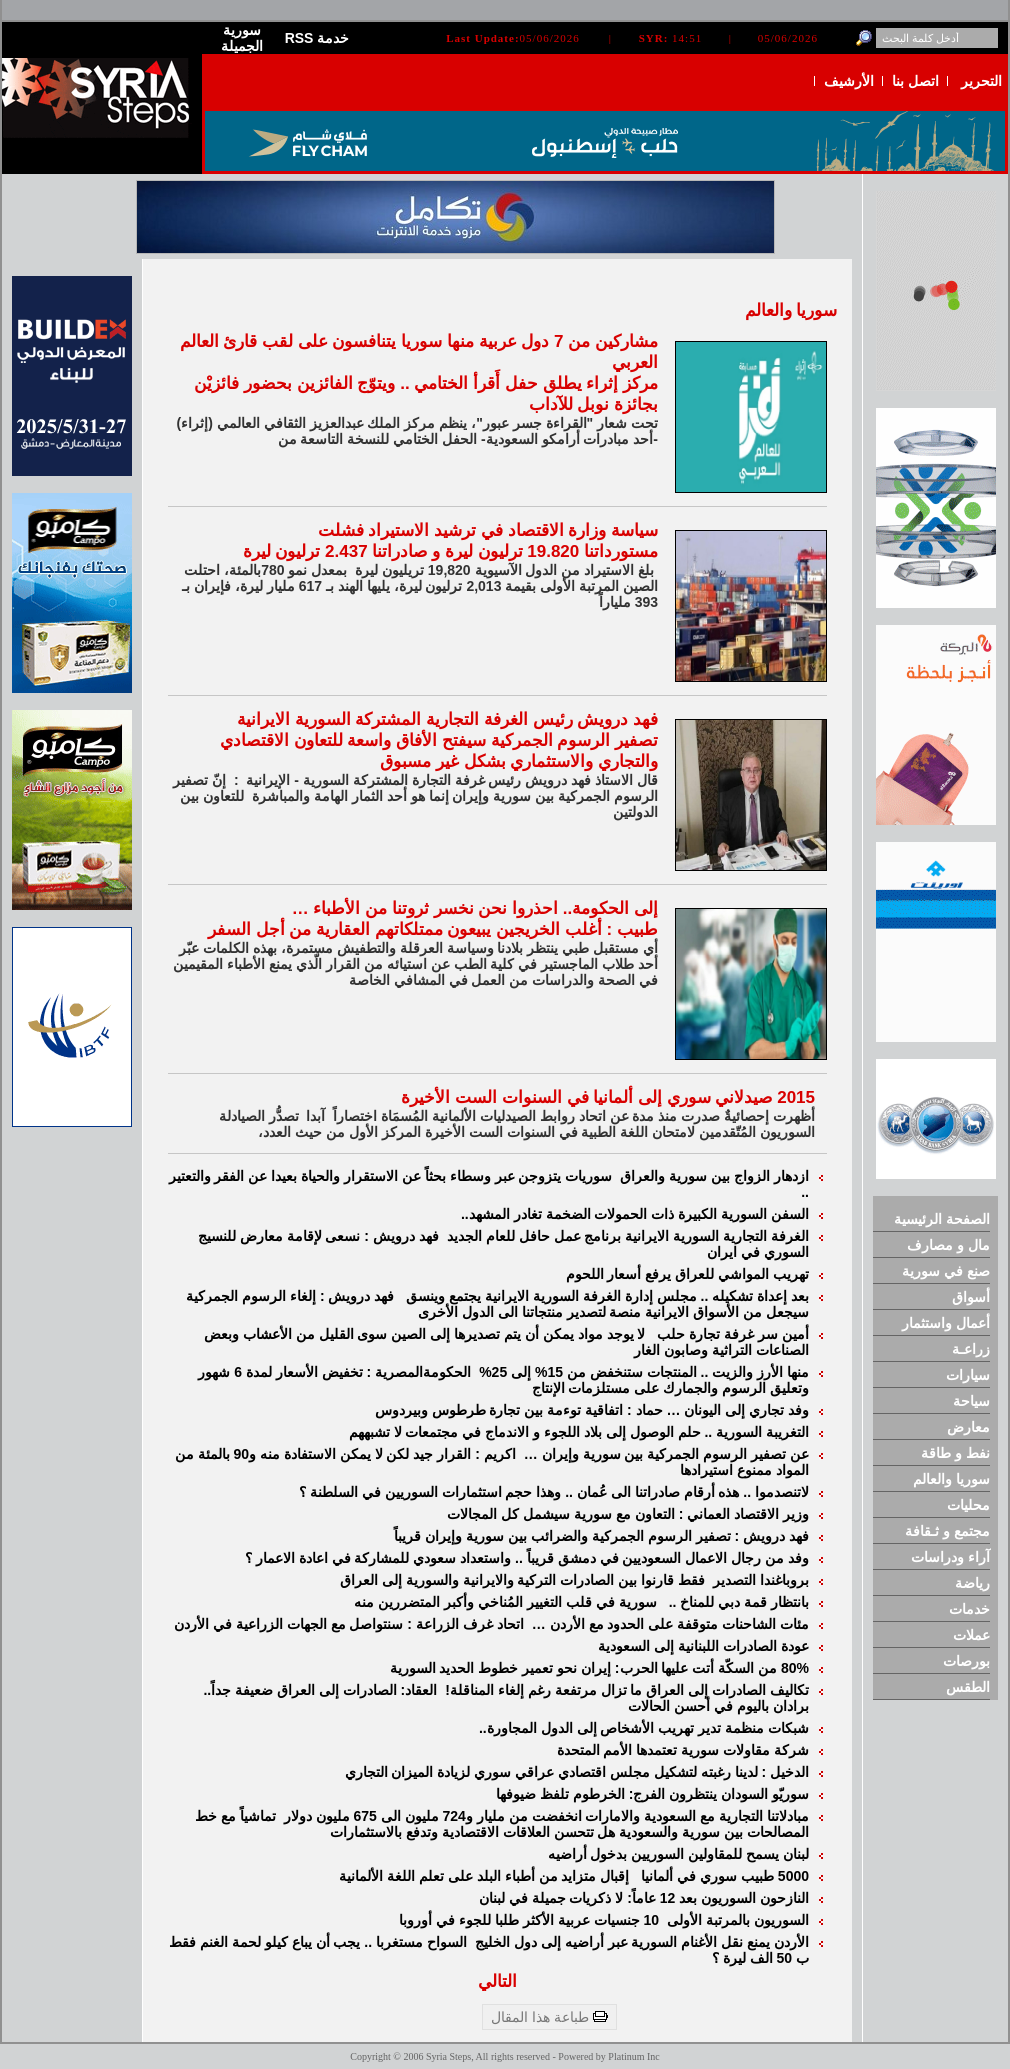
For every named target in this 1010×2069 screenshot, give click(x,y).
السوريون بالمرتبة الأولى (738, 1920)
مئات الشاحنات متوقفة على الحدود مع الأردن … (670, 1624)
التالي (497, 1981)
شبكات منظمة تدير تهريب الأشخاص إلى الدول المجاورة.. (644, 1728)
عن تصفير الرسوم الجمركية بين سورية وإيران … (666, 1454)
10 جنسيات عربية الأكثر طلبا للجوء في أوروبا (531, 1920)
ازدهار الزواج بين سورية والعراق (714, 1176)
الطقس (968, 1687)
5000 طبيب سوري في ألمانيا (725, 1876)
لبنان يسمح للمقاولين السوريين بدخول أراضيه (678, 1854)
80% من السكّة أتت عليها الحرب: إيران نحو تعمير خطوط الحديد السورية (599, 1668)
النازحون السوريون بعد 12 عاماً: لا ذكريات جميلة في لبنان (644, 1898)
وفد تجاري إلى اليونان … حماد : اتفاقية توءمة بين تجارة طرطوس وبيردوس (592, 1410)
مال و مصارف (948, 1245)
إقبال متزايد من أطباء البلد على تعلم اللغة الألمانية (488, 1876)
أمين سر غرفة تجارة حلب (733, 1334)
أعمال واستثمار (946, 1323)
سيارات (968, 1375)
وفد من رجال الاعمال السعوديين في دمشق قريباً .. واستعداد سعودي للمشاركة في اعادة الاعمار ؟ (527, 1558)
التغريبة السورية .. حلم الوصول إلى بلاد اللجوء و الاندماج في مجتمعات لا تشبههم (579, 1432)
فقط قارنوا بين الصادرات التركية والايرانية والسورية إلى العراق (524, 1580)
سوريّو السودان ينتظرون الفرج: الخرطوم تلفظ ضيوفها (652, 1794)
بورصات (966, 1661)
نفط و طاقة (955, 1453)
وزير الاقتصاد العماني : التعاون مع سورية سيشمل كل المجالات (628, 1514)
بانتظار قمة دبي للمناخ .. (739, 1602)
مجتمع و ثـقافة (947, 1531)
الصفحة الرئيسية (942, 1219)
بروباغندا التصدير (761, 1580)
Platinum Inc (633, 2056)
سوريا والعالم (951, 1479)
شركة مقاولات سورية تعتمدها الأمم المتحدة (683, 1750)
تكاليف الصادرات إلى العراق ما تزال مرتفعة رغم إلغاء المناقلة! (627, 1690)
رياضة (972, 1583)
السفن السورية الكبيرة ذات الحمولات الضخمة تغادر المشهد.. (635, 1214)
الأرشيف (849, 81)
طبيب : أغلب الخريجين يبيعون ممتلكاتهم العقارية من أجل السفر (433, 929)
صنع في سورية (946, 1271)
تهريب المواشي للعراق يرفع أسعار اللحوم (687, 1274)
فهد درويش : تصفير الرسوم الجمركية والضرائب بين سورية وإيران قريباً (601, 1536)
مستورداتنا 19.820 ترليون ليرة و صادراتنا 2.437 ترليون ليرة (450, 551)
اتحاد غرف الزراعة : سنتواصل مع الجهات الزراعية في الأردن (351, 1624)
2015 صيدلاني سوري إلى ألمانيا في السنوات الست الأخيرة (608, 1097)
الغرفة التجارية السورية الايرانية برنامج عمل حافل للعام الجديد (628, 1236)
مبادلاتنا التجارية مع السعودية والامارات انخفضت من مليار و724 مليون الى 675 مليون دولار (546, 1816)
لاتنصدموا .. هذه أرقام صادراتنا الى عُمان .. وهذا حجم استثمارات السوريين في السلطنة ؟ (554, 1492)
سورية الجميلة (242, 38)
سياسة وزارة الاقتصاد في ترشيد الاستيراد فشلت (488, 530)
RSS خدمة (317, 38)
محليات (968, 1505)
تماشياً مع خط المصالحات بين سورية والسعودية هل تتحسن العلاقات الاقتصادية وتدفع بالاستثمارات (502, 1824)
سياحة (971, 1401)
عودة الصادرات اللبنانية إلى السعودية (703, 1646)
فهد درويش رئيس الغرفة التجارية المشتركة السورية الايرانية (447, 719)
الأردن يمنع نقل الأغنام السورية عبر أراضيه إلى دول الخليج (642, 1942)
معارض (968, 1427)
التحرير (981, 81)
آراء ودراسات (950, 1557)
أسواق (971, 1297)
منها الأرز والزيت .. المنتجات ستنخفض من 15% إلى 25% (644, 1372)
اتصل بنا (915, 81)
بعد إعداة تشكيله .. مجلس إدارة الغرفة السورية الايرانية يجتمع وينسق (607, 1296)
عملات (971, 1635)
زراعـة (971, 1349)
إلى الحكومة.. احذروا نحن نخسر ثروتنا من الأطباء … (475, 908)
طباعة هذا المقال (549, 2017)
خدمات (969, 1609)
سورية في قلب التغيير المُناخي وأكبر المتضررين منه (509, 1602)
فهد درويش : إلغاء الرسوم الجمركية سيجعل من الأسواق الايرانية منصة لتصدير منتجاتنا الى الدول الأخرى (497, 1304)
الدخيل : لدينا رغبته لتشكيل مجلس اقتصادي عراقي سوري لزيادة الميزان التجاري (577, 1772)
